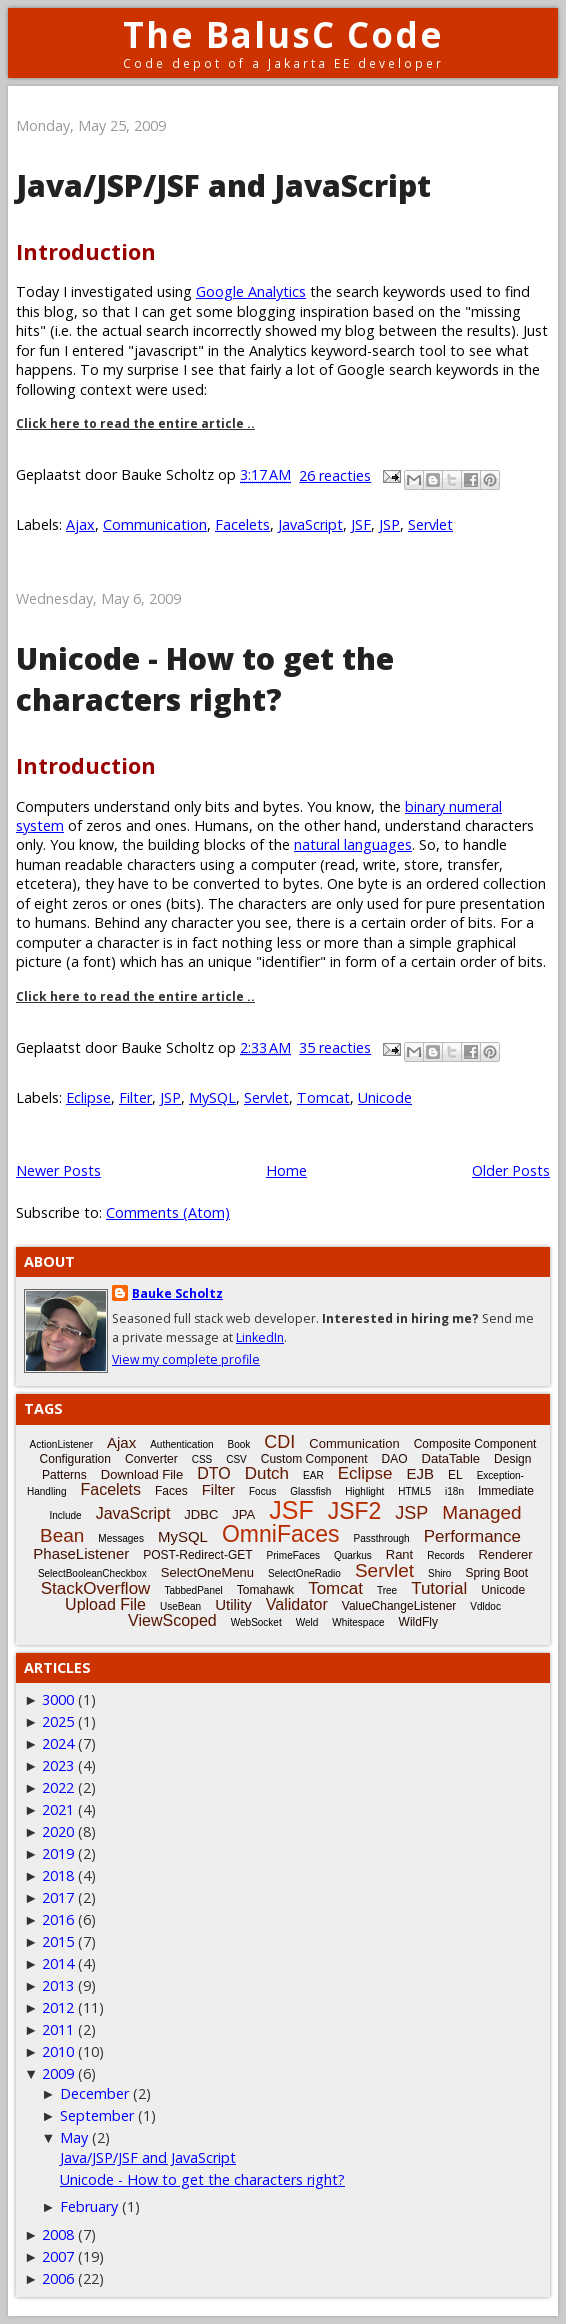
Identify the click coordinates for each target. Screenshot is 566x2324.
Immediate (506, 1491)
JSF (361, 524)
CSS (202, 1459)
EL (455, 1475)
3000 (58, 1699)
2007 (58, 2256)
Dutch (267, 1473)
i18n (454, 1491)
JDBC (201, 1514)
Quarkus (353, 1555)
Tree (387, 1590)
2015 (58, 1941)
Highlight (364, 1491)
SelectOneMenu (207, 1572)
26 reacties (335, 475)
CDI (279, 1442)
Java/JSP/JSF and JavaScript (223, 185)
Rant (399, 1554)
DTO (213, 1473)
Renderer (505, 1554)
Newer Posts (58, 1170)
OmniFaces (281, 1534)
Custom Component (314, 1459)
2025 (58, 1721)
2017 (58, 1897)
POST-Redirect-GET (197, 1555)
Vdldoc (485, 1606)
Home (286, 1170)
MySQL (212, 1097)
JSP (389, 524)
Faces (171, 1491)
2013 (58, 1985)
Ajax (80, 524)
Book (239, 1444)
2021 (58, 1809)
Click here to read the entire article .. (135, 423)
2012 (58, 2007)
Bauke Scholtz (177, 1293)
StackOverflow (96, 1588)
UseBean (180, 1606)
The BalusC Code (283, 34)
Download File (142, 1474)
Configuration (75, 1459)
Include (65, 1515)
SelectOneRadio (304, 1573)
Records (445, 1555)
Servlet (430, 524)
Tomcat (323, 1097)
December (94, 2093)
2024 (58, 1743)
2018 (58, 1875)
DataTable (451, 1458)
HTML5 (414, 1491)
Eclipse (88, 1097)
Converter (151, 1459)
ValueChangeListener (399, 1606)
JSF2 (355, 1511)
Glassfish (310, 1491)
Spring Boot (496, 1573)
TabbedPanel (193, 1590)
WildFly (418, 1622)
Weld (307, 1622)
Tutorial (439, 1588)
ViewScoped (172, 1620)
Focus (262, 1491)
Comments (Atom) (168, 1212)
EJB (420, 1473)
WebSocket (256, 1622)
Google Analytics (251, 291)
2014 (58, 1963)
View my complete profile (186, 1359)
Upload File (105, 1604)
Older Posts (511, 1170)
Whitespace (358, 1622)
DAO (395, 1459)
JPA (243, 1514)
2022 (58, 1787)
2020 (58, 1831)
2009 (58, 2073)
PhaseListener (81, 1553)
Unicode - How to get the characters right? (205, 679)
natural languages (353, 844)
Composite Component (475, 1444)
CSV (236, 1459)
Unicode (385, 1097)
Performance (472, 1536)
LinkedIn (260, 1337)
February (89, 2206)
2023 (58, 1765)
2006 (58, 2278)
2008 (58, 2234)
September (97, 2115)
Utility (233, 1604)
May (74, 2137)
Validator (297, 1604)
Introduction (86, 251)
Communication (155, 524)
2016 (58, 1919)
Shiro (439, 1573)
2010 (58, 2051)
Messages (121, 1538)
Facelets (242, 524)
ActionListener (61, 1444)
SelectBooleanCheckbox (92, 1573)
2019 (58, 1853)
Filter (135, 1097)
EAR (313, 1475)
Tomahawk (265, 1590)
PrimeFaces (293, 1555)
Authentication (181, 1444)
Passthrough (382, 1538)
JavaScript (310, 524)
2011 (58, 2029)
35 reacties (335, 1047)
